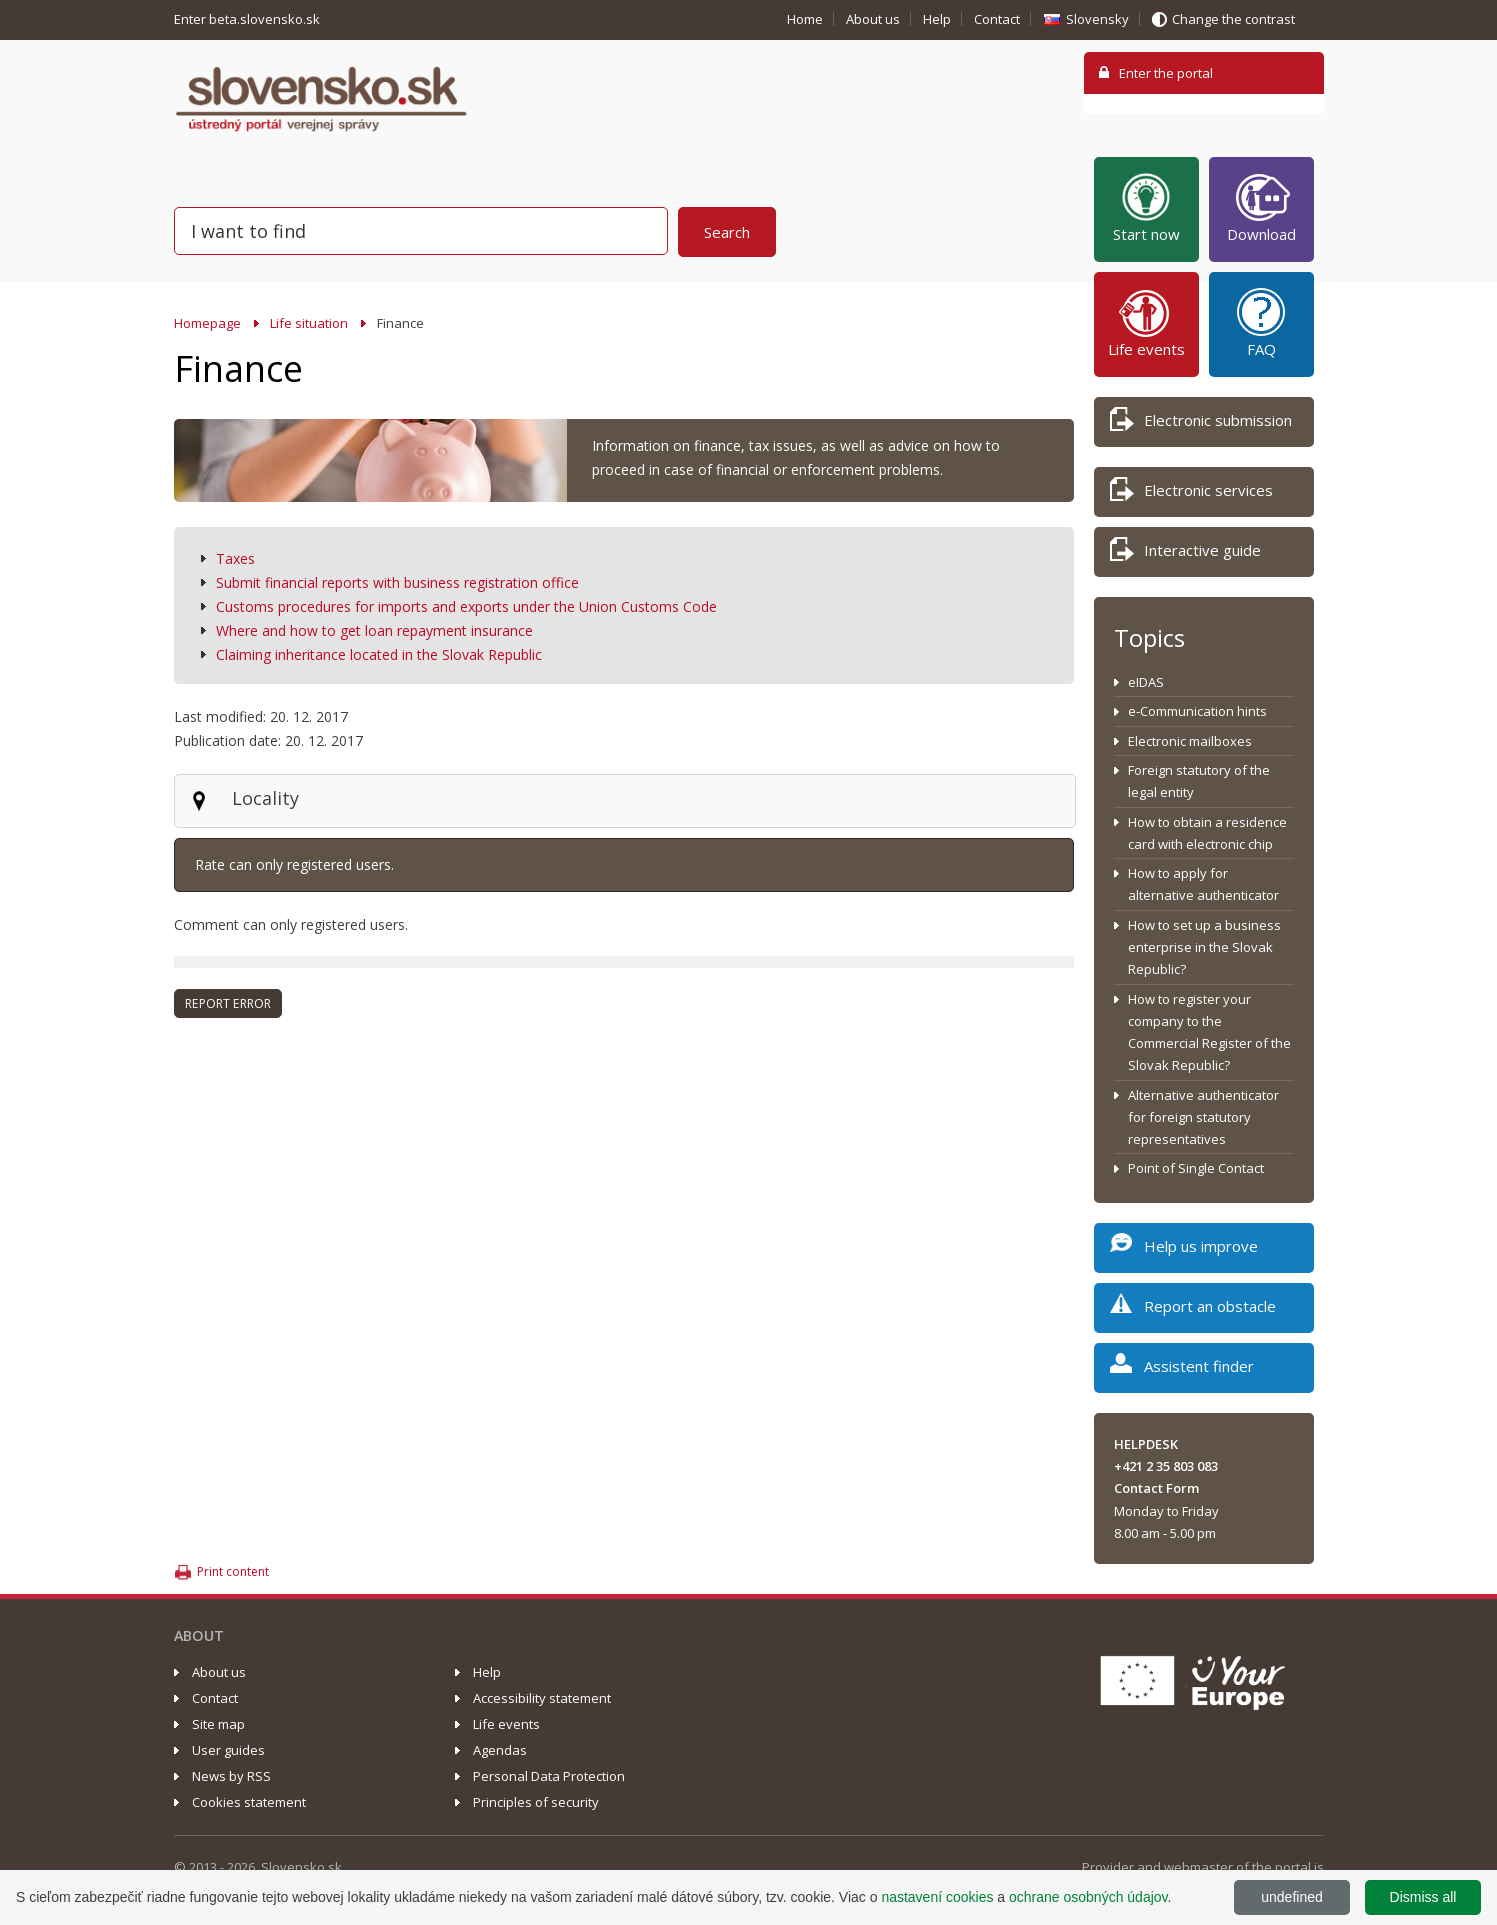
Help (937, 19)
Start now (1146, 207)
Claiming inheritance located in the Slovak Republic (379, 654)
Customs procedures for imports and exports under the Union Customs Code (466, 606)
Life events (1146, 322)
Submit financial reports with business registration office (397, 582)
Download (1261, 207)
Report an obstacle (1193, 1309)
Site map (218, 1724)
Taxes (235, 558)
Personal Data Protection (549, 1776)
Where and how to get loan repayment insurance (374, 630)
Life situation (309, 323)
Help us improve (1184, 1249)
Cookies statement (249, 1802)
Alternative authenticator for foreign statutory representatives (1203, 1117)
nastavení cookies (937, 1897)
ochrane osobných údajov (1088, 1897)
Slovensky (1097, 19)
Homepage (207, 323)
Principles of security (536, 1802)
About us (873, 19)
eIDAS (1146, 682)
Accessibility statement (542, 1698)
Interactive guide (1185, 553)
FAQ (1261, 322)
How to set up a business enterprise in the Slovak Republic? (1204, 947)
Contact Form (1156, 1488)
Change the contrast (1233, 19)
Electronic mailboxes (1190, 741)
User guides (228, 1750)
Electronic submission (1201, 423)
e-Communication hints (1197, 711)
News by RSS (231, 1776)
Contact (997, 19)
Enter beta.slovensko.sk (248, 19)
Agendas (500, 1750)
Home (805, 19)
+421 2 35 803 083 (1166, 1466)
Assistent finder (1182, 1369)
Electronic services (1191, 493)
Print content (233, 1571)
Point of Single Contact (1196, 1168)
